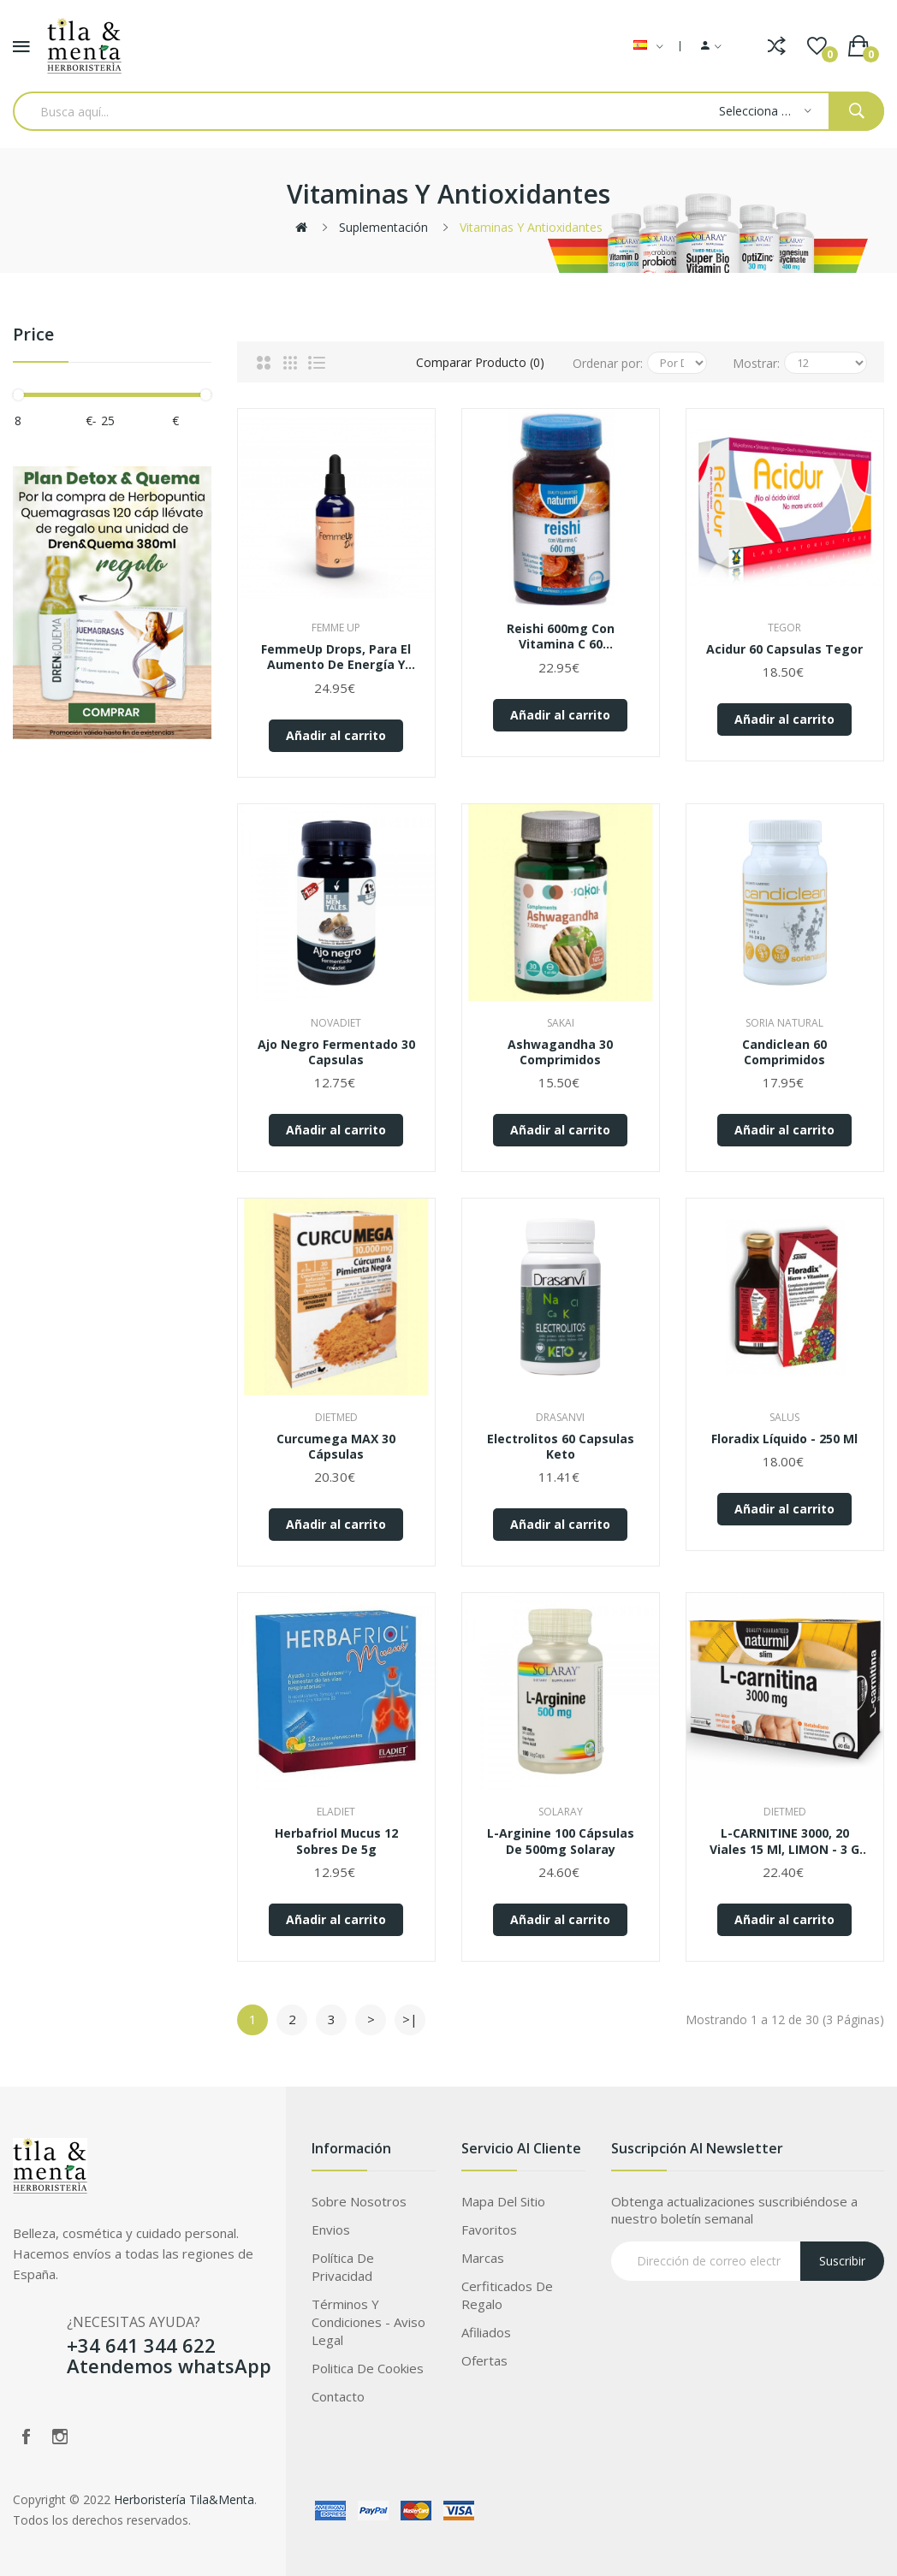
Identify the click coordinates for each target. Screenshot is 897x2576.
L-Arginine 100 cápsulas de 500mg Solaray (560, 1841)
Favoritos (489, 2229)
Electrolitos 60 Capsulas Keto (560, 1446)
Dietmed (336, 1417)
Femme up (336, 627)
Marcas (482, 2257)
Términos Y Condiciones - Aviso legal (368, 2321)
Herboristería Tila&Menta (184, 2499)
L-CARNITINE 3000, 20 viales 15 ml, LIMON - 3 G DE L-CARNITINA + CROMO (785, 1841)
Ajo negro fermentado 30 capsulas (336, 1052)
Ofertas (484, 2360)
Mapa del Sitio (503, 2201)
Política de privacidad (343, 2266)
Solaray (560, 1811)
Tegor (784, 627)
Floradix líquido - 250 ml (784, 1439)
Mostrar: (756, 363)
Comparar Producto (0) (480, 362)
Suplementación (383, 227)
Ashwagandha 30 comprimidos (560, 1052)
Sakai (560, 1023)
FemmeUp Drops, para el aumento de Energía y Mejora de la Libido (336, 657)
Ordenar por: (608, 363)
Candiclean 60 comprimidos (784, 1052)
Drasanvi (560, 1417)
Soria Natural (784, 1023)
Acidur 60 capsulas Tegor (784, 649)
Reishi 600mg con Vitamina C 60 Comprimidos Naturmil (560, 636)
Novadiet (336, 1023)
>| (410, 2019)
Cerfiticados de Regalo (507, 2294)
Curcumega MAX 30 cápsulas (335, 1446)
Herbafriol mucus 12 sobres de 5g (336, 1841)
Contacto (338, 2396)
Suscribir (842, 2261)
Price (33, 335)
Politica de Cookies (368, 2368)
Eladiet (336, 1811)
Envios (331, 2229)
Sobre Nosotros (359, 2201)
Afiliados (486, 2332)
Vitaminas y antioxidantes (531, 227)
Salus (784, 1417)
